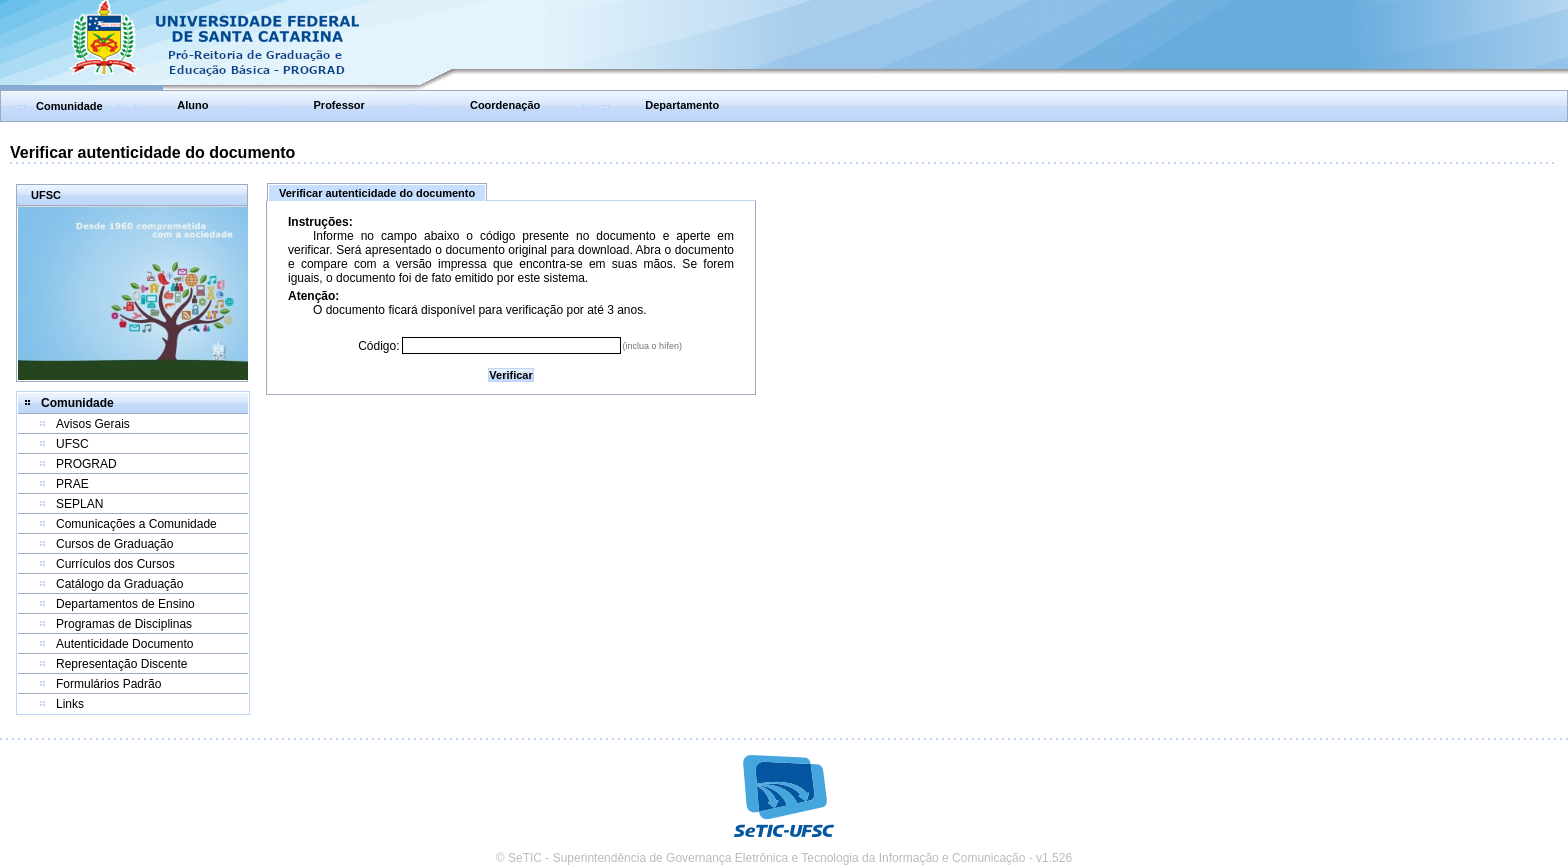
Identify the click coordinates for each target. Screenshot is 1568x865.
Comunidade (69, 106)
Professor (339, 105)
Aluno (192, 105)
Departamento (682, 105)
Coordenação (505, 105)
